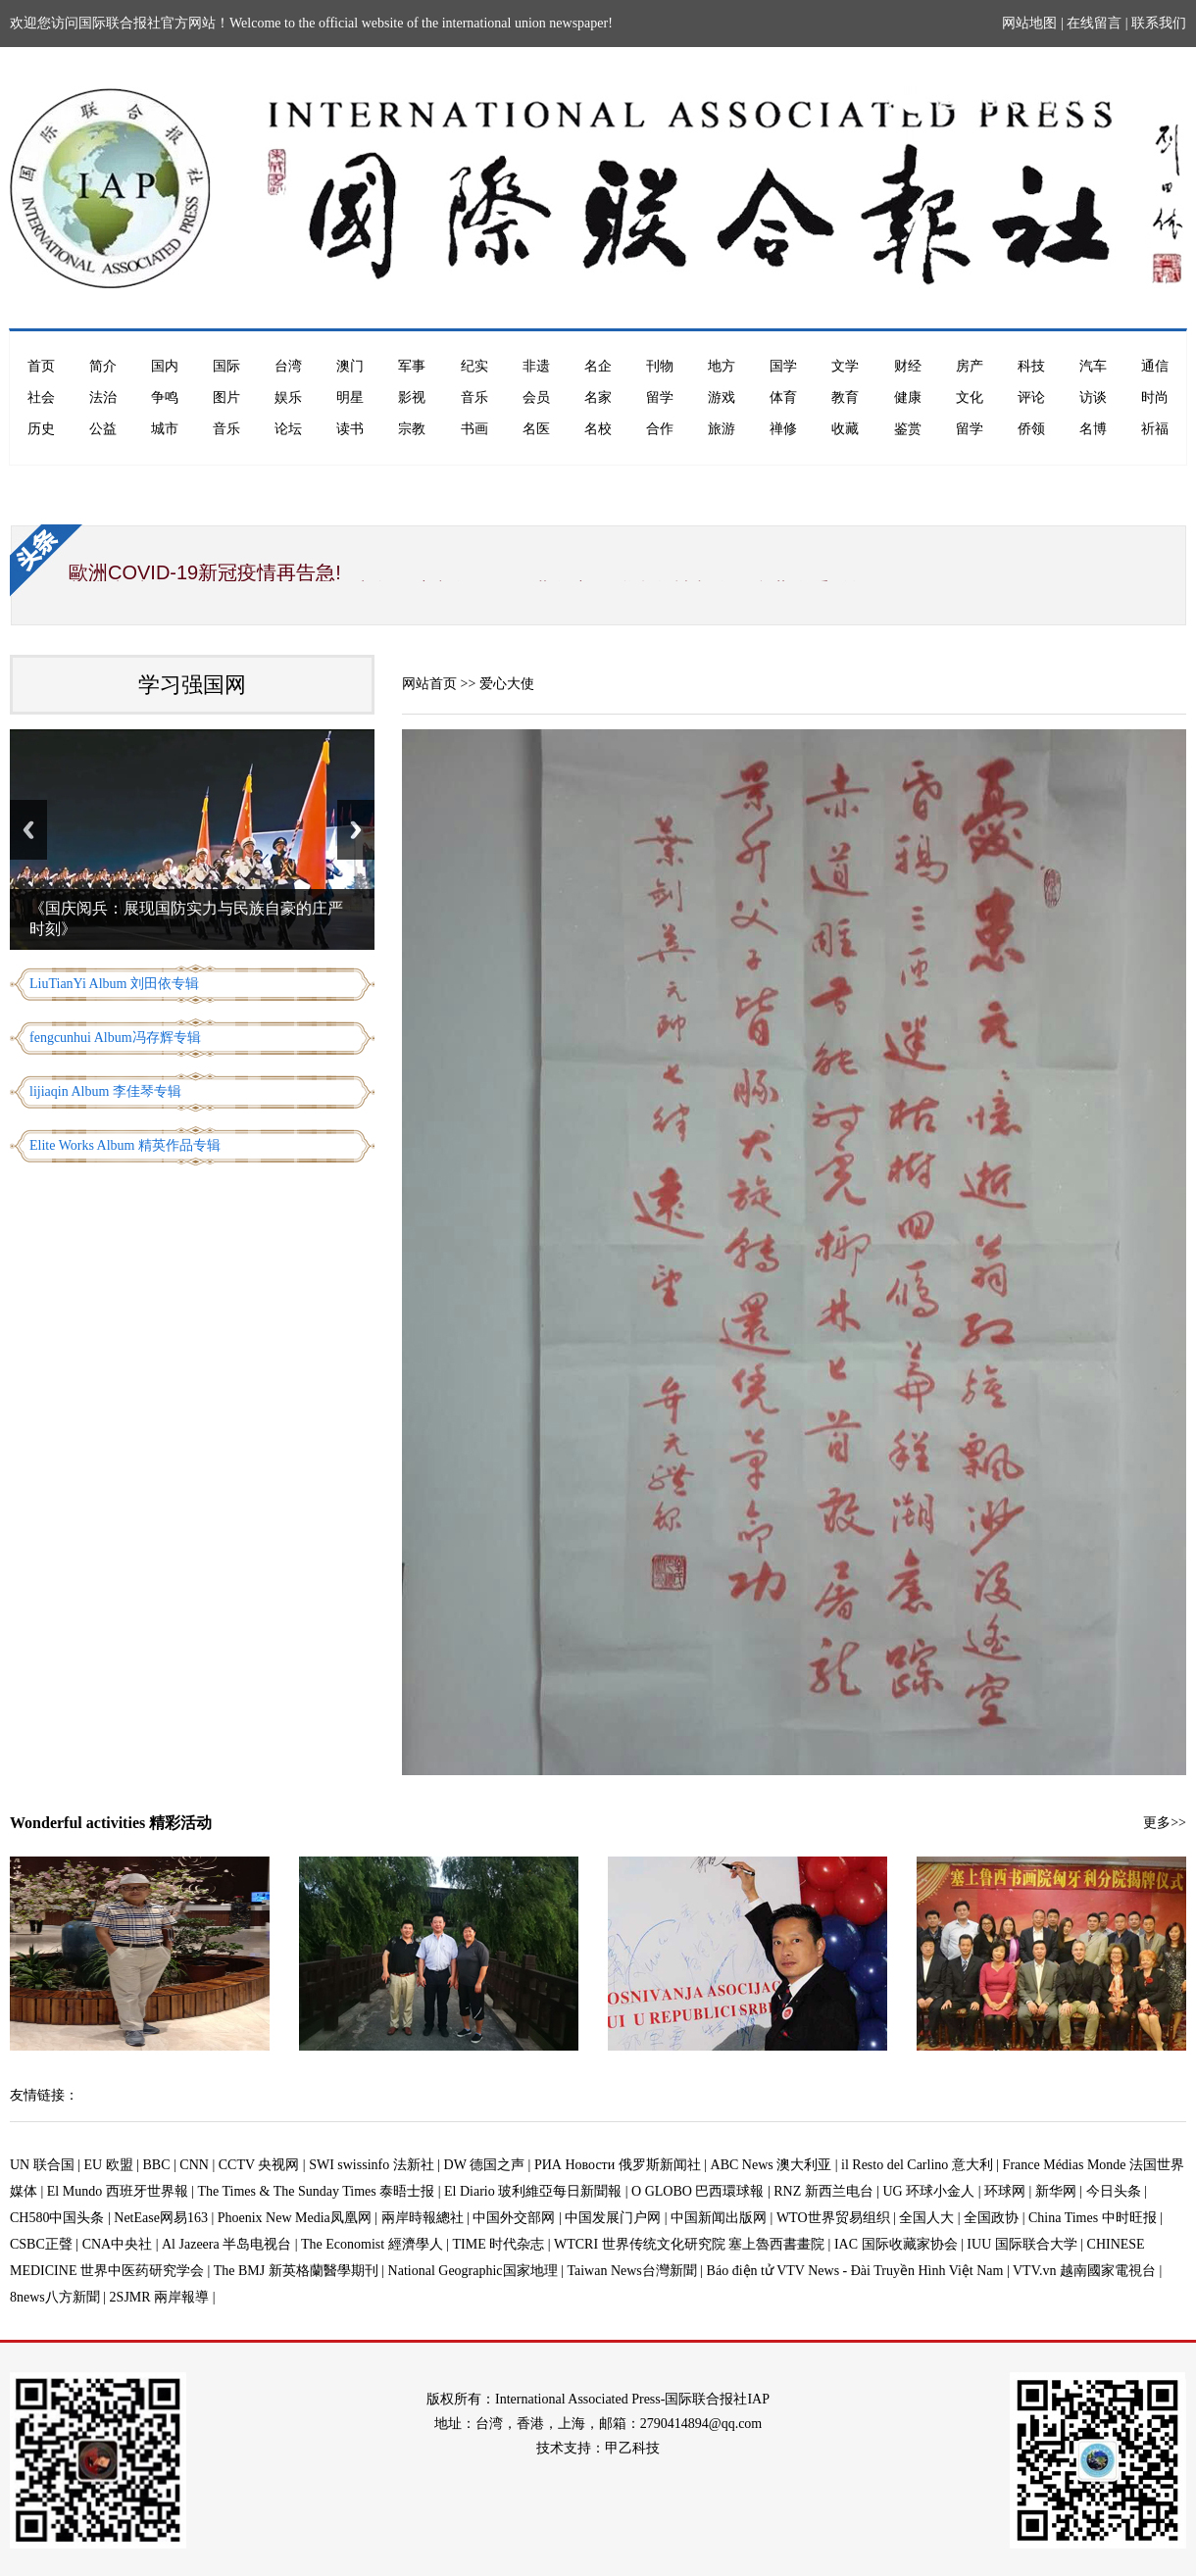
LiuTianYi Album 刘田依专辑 (114, 983)
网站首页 (429, 683)
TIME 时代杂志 (498, 2244)
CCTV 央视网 (259, 2164)
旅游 (721, 428)
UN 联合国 (42, 2164)
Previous (28, 830)
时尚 (1155, 397)
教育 (845, 397)
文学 (845, 366)
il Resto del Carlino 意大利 (917, 2164)
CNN (194, 2164)
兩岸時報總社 (422, 2217)
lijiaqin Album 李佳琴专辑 (105, 1091)
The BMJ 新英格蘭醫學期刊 (296, 2270)
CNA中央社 (117, 2244)
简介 (103, 366)
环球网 (1004, 2191)
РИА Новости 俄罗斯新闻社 (617, 2164)
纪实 (474, 366)
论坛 (288, 428)
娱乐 (288, 397)
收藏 (845, 428)
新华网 (1055, 2191)
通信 (1155, 366)
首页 (41, 366)
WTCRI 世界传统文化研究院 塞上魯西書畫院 (689, 2244)
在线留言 (1094, 23)
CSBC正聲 (41, 2244)
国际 (226, 366)
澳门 (350, 366)
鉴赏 (908, 428)
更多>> (1164, 1822)
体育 (783, 397)
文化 (969, 397)
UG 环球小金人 (929, 2191)
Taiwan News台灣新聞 (631, 2270)
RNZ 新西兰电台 (823, 2191)
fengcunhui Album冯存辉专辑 (115, 1037)
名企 (598, 366)
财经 (908, 366)
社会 (41, 397)
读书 (350, 428)
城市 (164, 428)
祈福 (1155, 428)
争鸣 (164, 397)
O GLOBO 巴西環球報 (697, 2191)
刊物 (659, 366)
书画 (474, 428)
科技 (1031, 366)
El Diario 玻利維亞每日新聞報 (533, 2191)
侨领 (1031, 428)
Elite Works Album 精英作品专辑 (125, 1145)
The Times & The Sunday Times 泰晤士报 (316, 2191)
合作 (659, 428)
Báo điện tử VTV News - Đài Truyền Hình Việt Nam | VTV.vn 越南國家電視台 (931, 2270)
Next (355, 830)
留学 (659, 397)
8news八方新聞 (55, 2297)
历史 (41, 428)
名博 (1093, 428)
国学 (783, 366)
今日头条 (1113, 2191)
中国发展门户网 (613, 2217)
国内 (164, 366)
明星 (350, 397)
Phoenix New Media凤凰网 (295, 2217)
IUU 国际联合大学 (1021, 2244)
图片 (226, 397)
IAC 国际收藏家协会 (896, 2244)
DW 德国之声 (484, 2164)
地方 (721, 366)
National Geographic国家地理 (473, 2270)
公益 (103, 428)
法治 (103, 397)
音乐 (474, 397)
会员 (536, 397)
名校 (598, 428)
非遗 (536, 366)
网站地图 (1029, 23)
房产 (969, 366)
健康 (908, 397)
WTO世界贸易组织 (833, 2217)
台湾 (288, 366)
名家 (598, 397)
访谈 (1093, 397)
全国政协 (991, 2217)
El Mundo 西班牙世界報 (117, 2191)
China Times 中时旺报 (1092, 2217)
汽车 (1093, 366)
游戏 (721, 397)
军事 (411, 366)
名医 (536, 428)
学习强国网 (192, 684)
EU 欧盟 (108, 2164)
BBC (157, 2164)
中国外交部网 (514, 2217)
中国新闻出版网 (719, 2217)
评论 (1031, 397)
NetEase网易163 (161, 2217)
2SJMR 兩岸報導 (160, 2297)
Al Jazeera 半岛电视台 (226, 2244)
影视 (411, 397)
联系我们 (1158, 23)
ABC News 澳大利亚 (771, 2164)
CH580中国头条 (57, 2217)
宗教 (411, 428)
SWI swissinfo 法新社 (371, 2164)
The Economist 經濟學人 (372, 2244)
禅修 (783, 428)
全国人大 (926, 2217)
